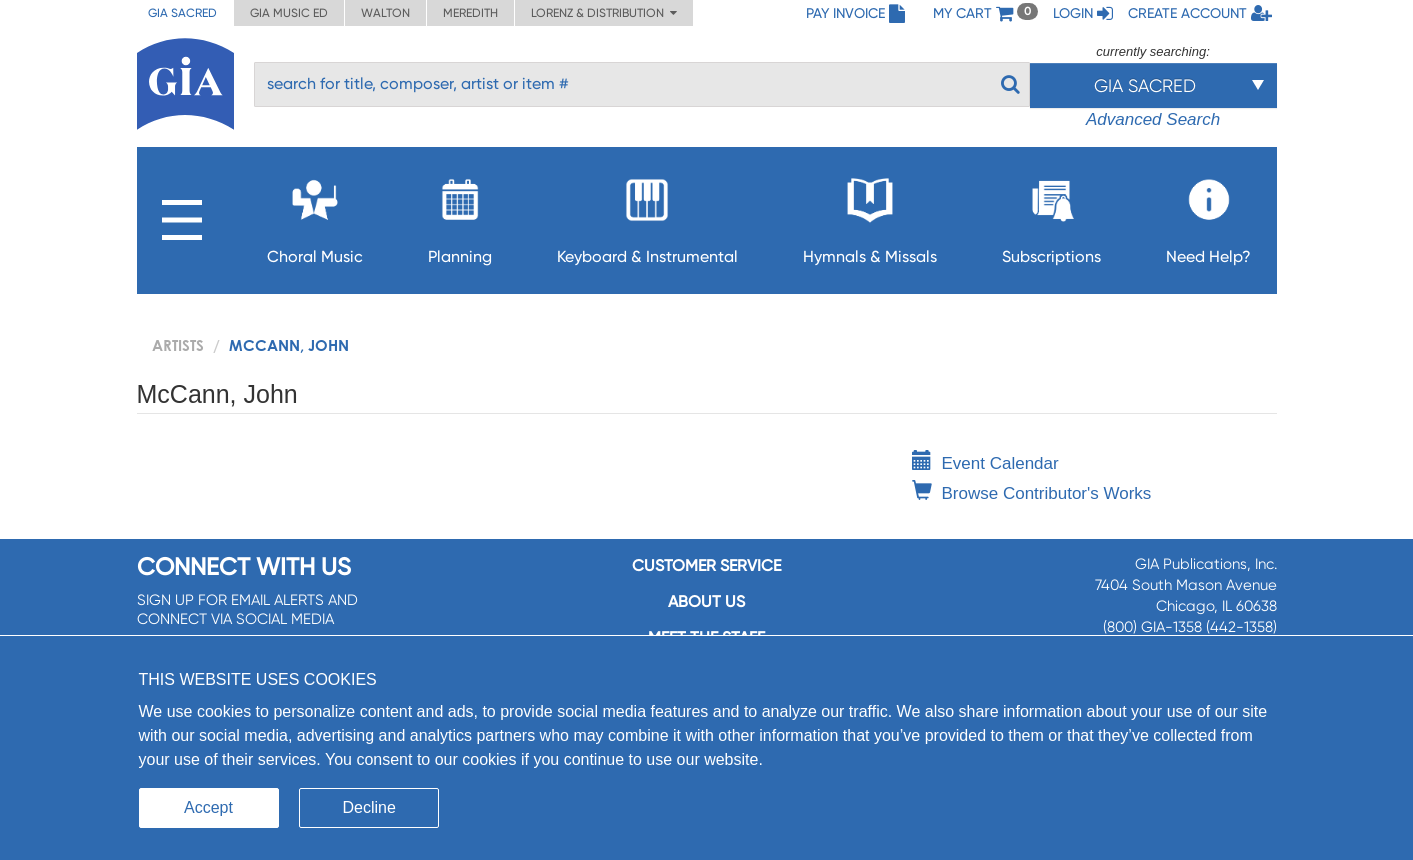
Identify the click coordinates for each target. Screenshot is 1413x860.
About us (706, 601)
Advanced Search (1153, 119)
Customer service (706, 565)
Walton (385, 13)
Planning (460, 215)
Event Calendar (985, 463)
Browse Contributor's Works (1032, 493)
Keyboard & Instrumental (647, 215)
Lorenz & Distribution (604, 13)
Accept (208, 807)
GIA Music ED (289, 13)
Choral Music (315, 215)
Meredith (470, 13)
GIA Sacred (182, 13)
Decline (369, 807)
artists (178, 345)
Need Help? (1208, 215)
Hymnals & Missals (870, 215)
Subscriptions (1051, 215)
